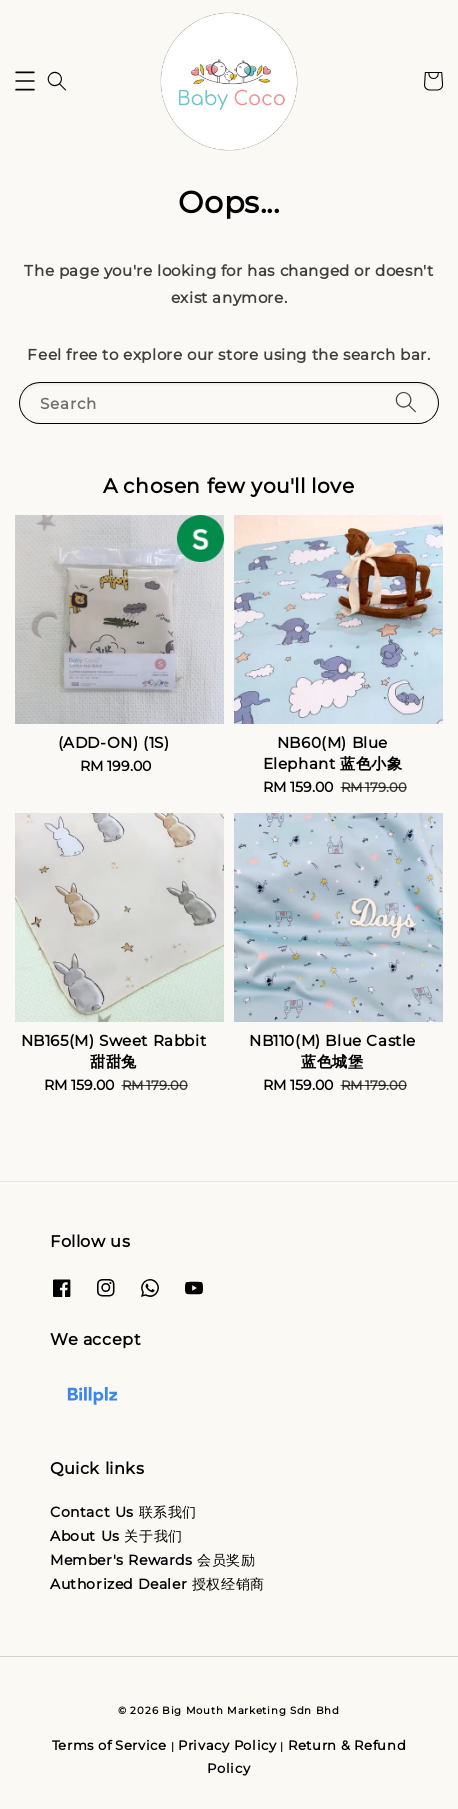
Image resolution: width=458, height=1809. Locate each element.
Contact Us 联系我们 (123, 1512)
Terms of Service (109, 1745)
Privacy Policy (227, 1745)
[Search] (406, 402)
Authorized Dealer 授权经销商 (157, 1584)
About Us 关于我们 (116, 1536)
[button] (25, 81)
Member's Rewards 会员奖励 (153, 1560)
